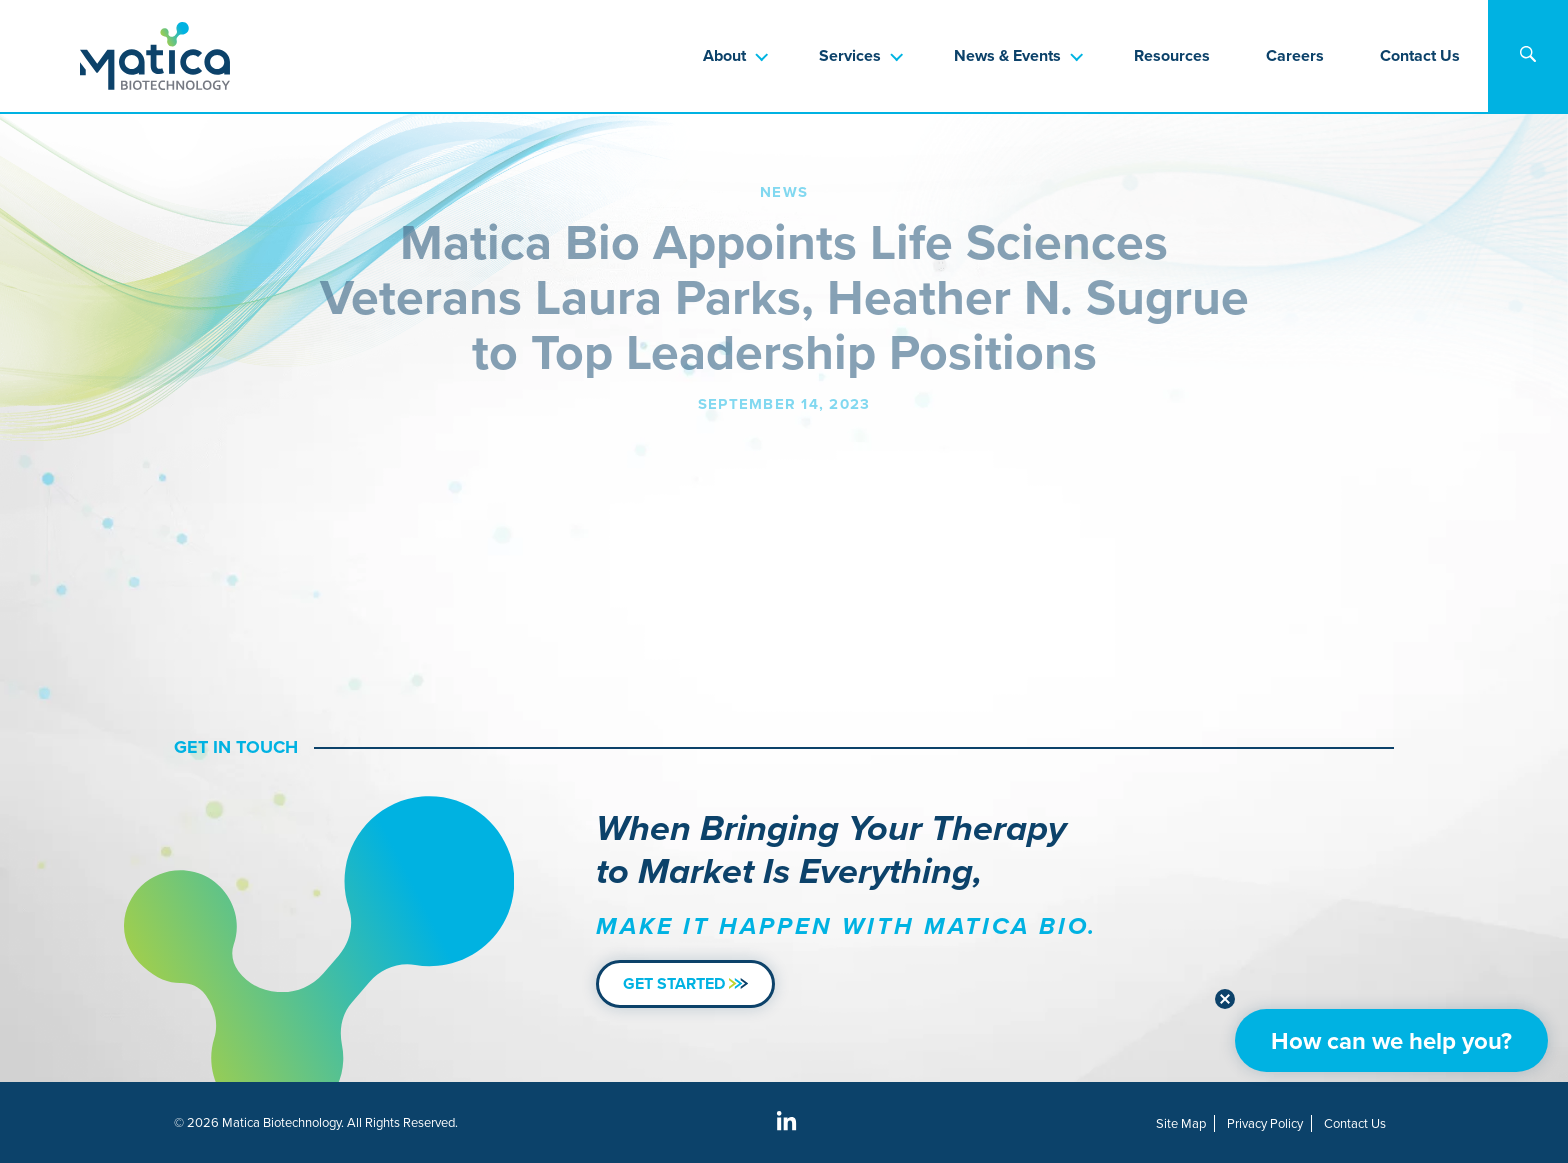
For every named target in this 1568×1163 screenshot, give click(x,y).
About (724, 55)
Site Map (1181, 1123)
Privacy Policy (1265, 1123)
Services (850, 55)
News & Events (1007, 55)
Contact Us (1420, 55)
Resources (1172, 55)
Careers (1295, 55)
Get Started (685, 983)
